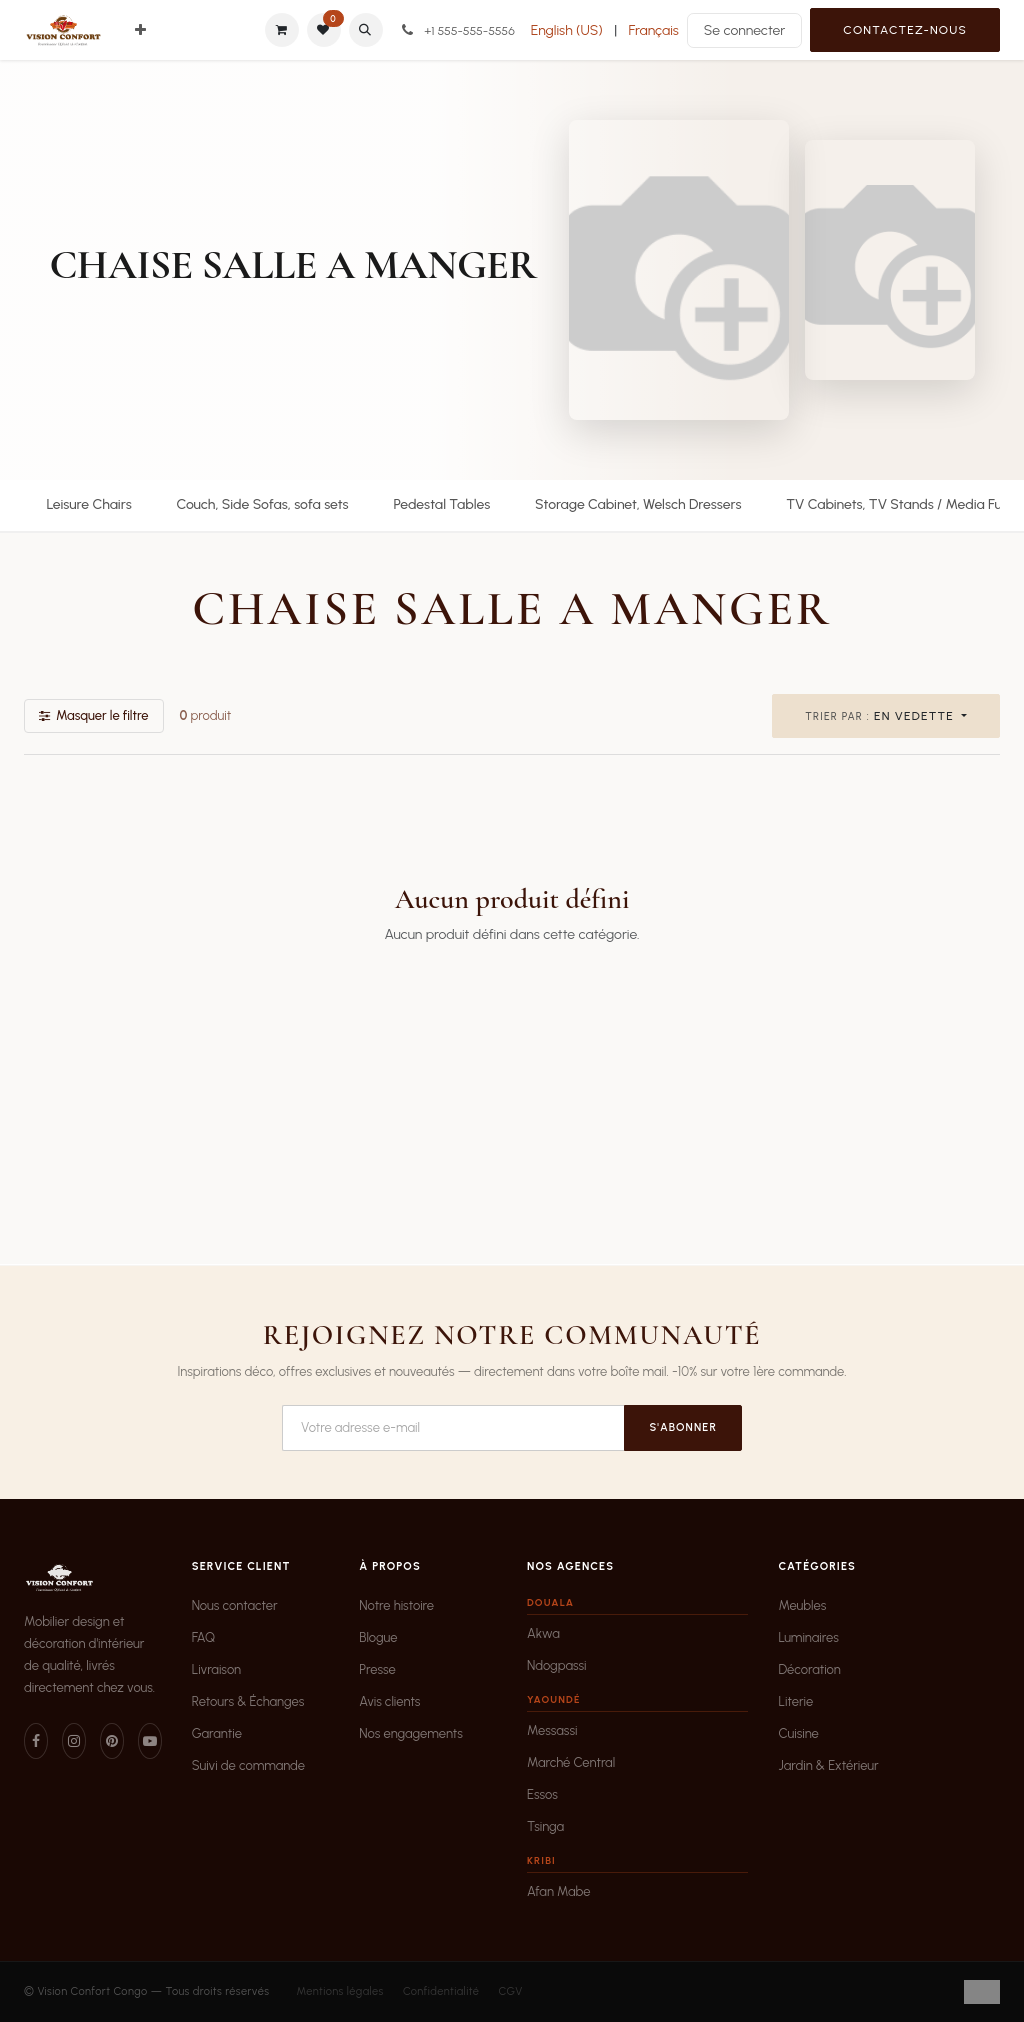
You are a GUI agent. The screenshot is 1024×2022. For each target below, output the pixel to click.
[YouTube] (150, 1741)
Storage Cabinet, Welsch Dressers (638, 504)
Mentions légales (339, 1991)
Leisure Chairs (88, 504)
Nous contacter (235, 1605)
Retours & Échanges (248, 1701)
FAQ (204, 1637)
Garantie (217, 1733)
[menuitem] (140, 30)
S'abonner (683, 1427)
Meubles (802, 1605)
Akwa (543, 1633)
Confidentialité (441, 1991)
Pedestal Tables (441, 504)
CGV (510, 1991)
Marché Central (571, 1762)
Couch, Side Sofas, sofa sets (262, 504)
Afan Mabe (559, 1891)
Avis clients (389, 1701)
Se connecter (745, 30)
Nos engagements (411, 1733)
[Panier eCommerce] (282, 30)
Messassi (552, 1730)
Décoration (809, 1669)
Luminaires (808, 1637)
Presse (377, 1669)
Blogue (378, 1637)
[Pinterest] (112, 1741)
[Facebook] (36, 1741)
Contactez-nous (905, 30)
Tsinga (545, 1826)
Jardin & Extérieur (828, 1765)
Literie (795, 1701)
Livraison (216, 1669)
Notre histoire (396, 1605)
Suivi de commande (248, 1765)
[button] (366, 30)
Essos (542, 1794)
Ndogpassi (557, 1665)
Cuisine (798, 1733)
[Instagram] (74, 1741)
